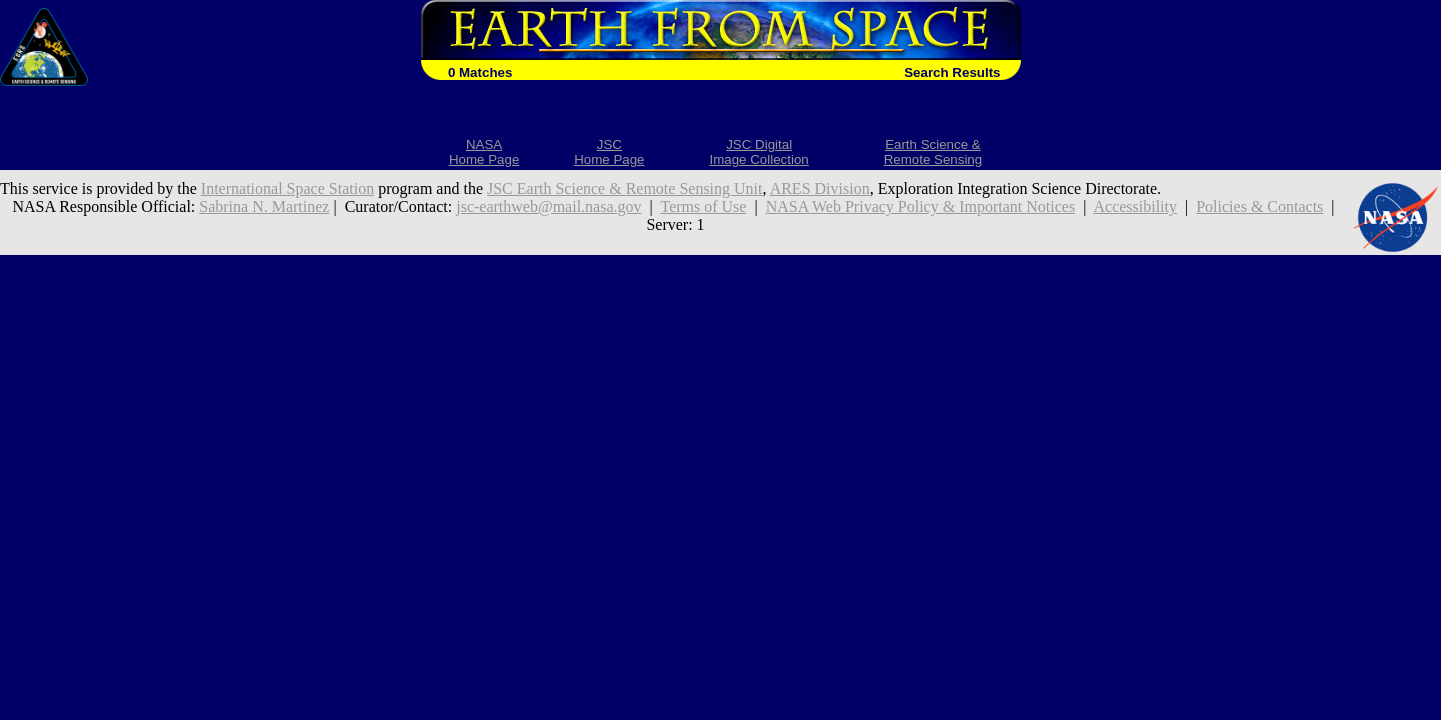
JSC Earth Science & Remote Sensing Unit (625, 188)
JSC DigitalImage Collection (758, 152)
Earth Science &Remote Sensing (933, 152)
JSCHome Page (609, 152)
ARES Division (820, 188)
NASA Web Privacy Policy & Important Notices (921, 206)
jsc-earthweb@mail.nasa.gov (548, 206)
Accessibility (1135, 206)
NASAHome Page (484, 152)
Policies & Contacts (1259, 206)
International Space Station (287, 188)
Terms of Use (703, 206)
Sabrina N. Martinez (264, 206)
